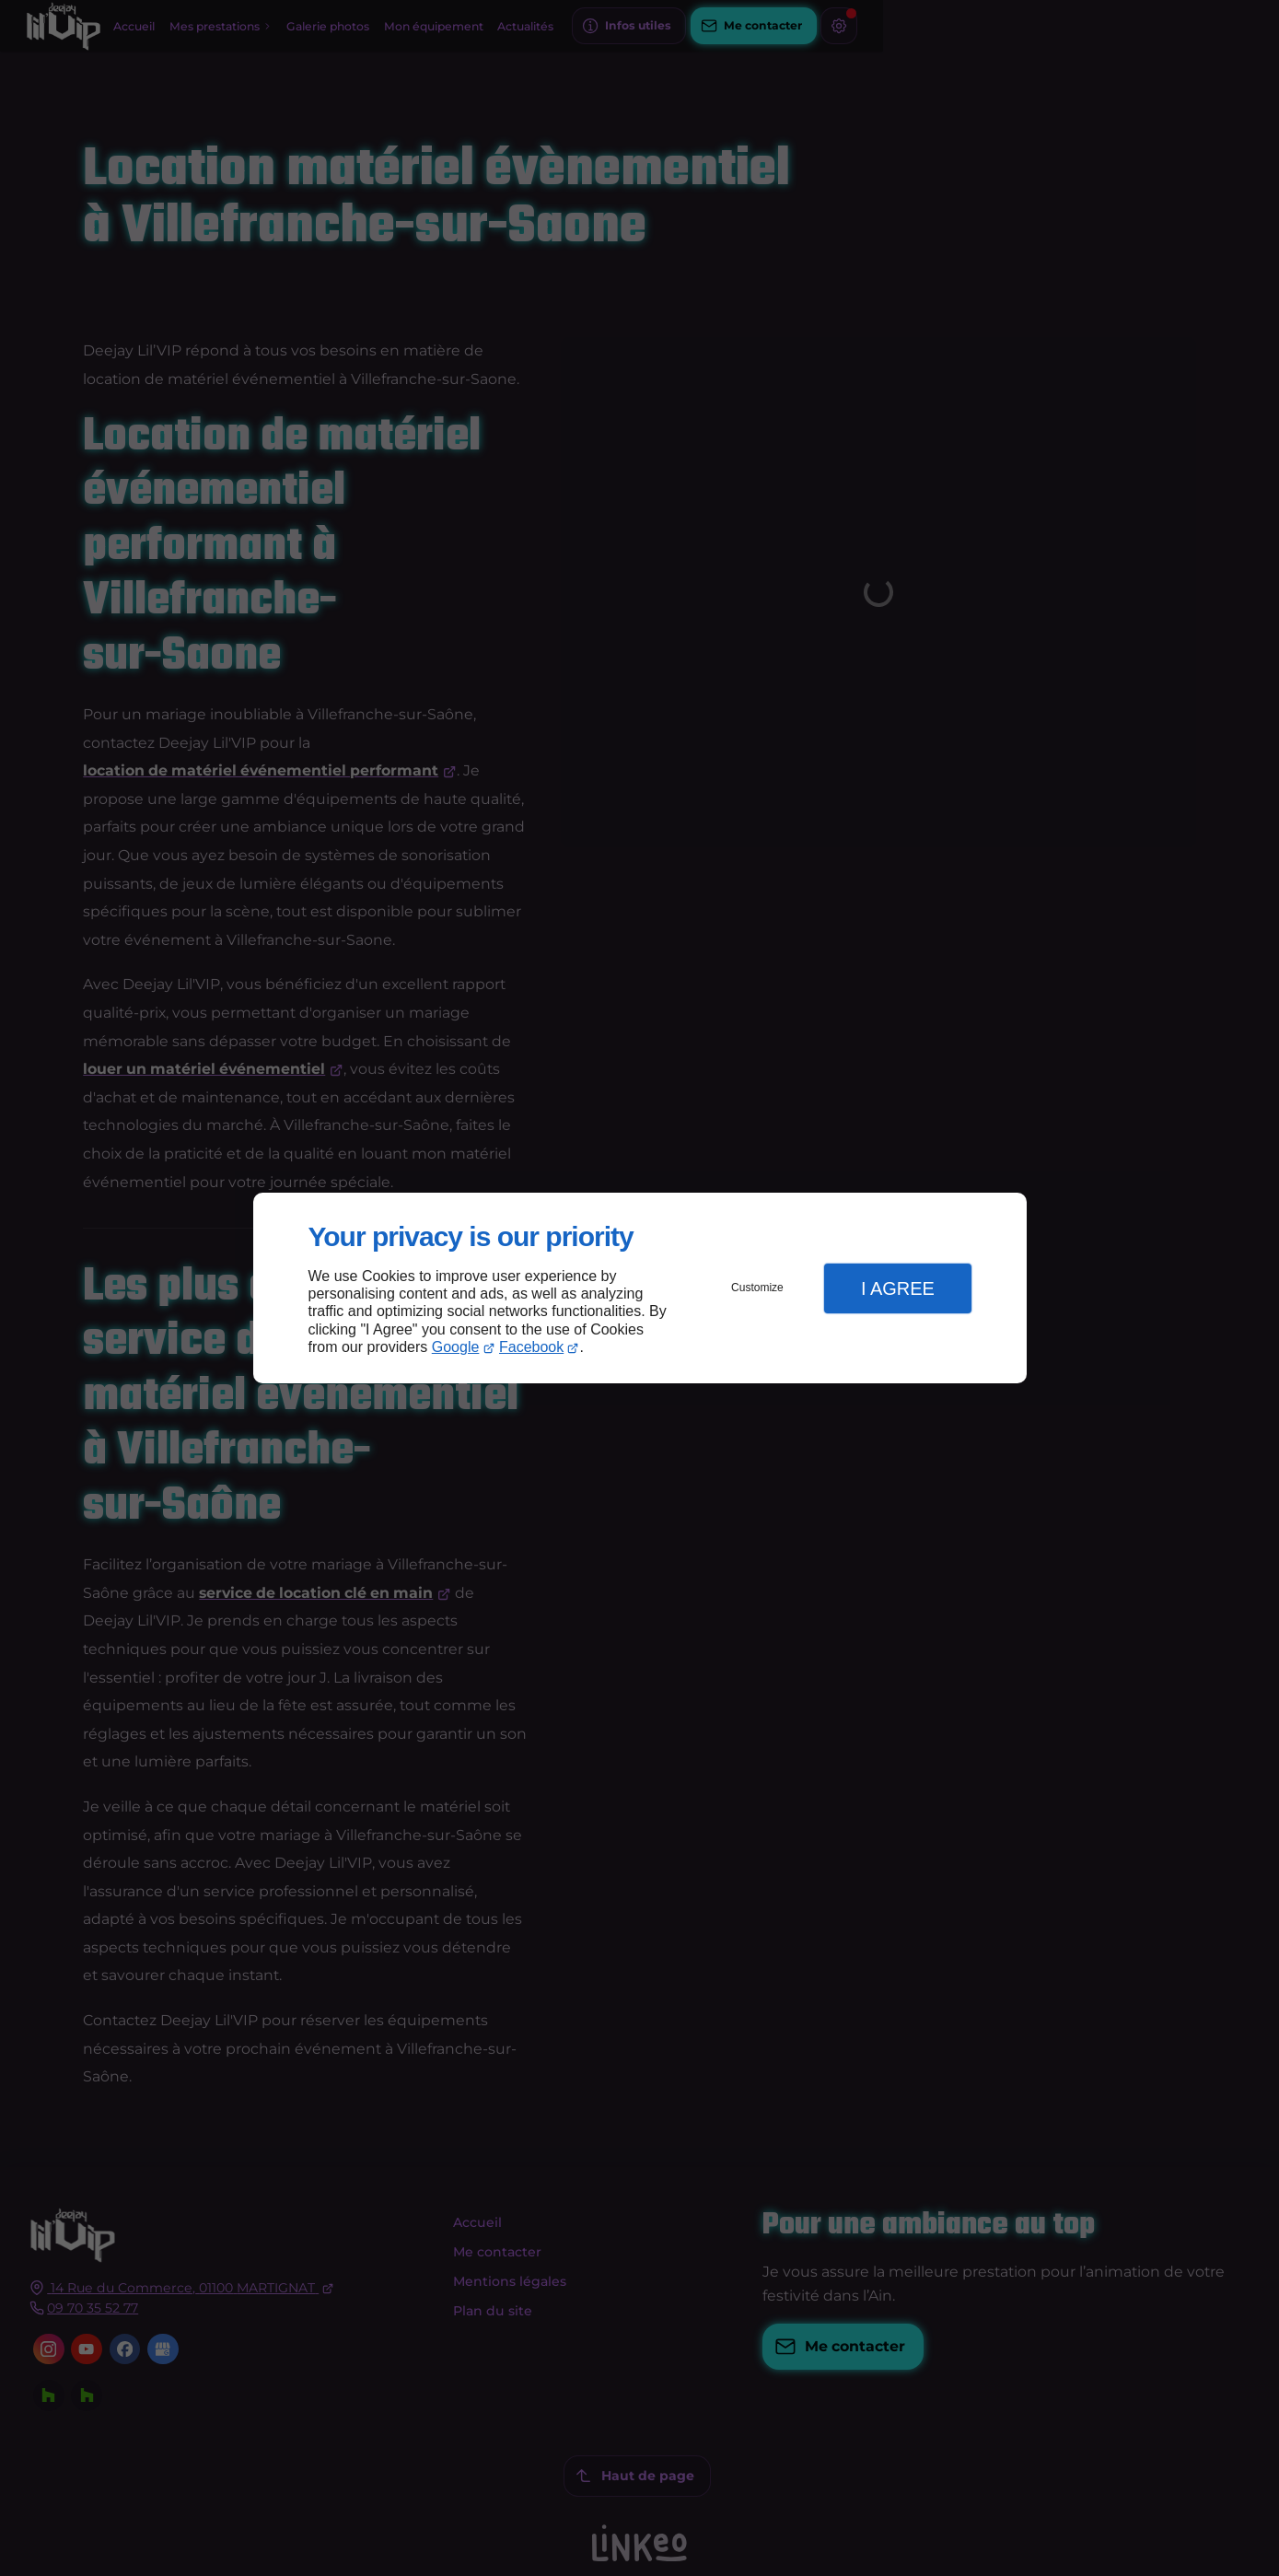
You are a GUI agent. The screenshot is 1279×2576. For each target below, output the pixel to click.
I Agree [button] (898, 1288)
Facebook (531, 1347)
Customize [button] (757, 1287)
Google (456, 1347)
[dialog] (640, 1288)
